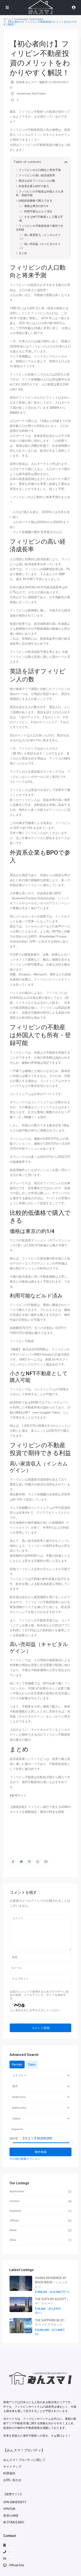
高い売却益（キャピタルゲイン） (40, 245)
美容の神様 (10, 2515)
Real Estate (39, 93)
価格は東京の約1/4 (36, 206)
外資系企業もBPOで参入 (34, 186)
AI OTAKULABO (13, 2522)
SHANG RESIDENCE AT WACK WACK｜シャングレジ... (51, 2282)
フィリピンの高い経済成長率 (37, 175)
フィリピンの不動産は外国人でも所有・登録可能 (40, 193)
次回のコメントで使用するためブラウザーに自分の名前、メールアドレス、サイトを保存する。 (39, 1995)
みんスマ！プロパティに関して (24, 2460)
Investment (23, 93)
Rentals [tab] (17, 2064)
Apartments (17, 2191)
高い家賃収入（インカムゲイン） (40, 236)
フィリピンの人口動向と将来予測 (40, 170)
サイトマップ (12, 2466)
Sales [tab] (32, 2064)
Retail (13, 2230)
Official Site (16, 2565)
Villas (13, 2239)
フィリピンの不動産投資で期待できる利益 (40, 227)
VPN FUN (9, 2509)
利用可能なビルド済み (38, 211)
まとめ (23, 253)
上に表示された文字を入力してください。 (36, 2010)
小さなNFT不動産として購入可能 (41, 218)
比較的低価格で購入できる (35, 200)
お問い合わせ (12, 2480)
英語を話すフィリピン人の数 (37, 180)
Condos (14, 2201)
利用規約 (9, 2473)
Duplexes (15, 2210)
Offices (14, 2220)
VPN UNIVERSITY (14, 2502)
